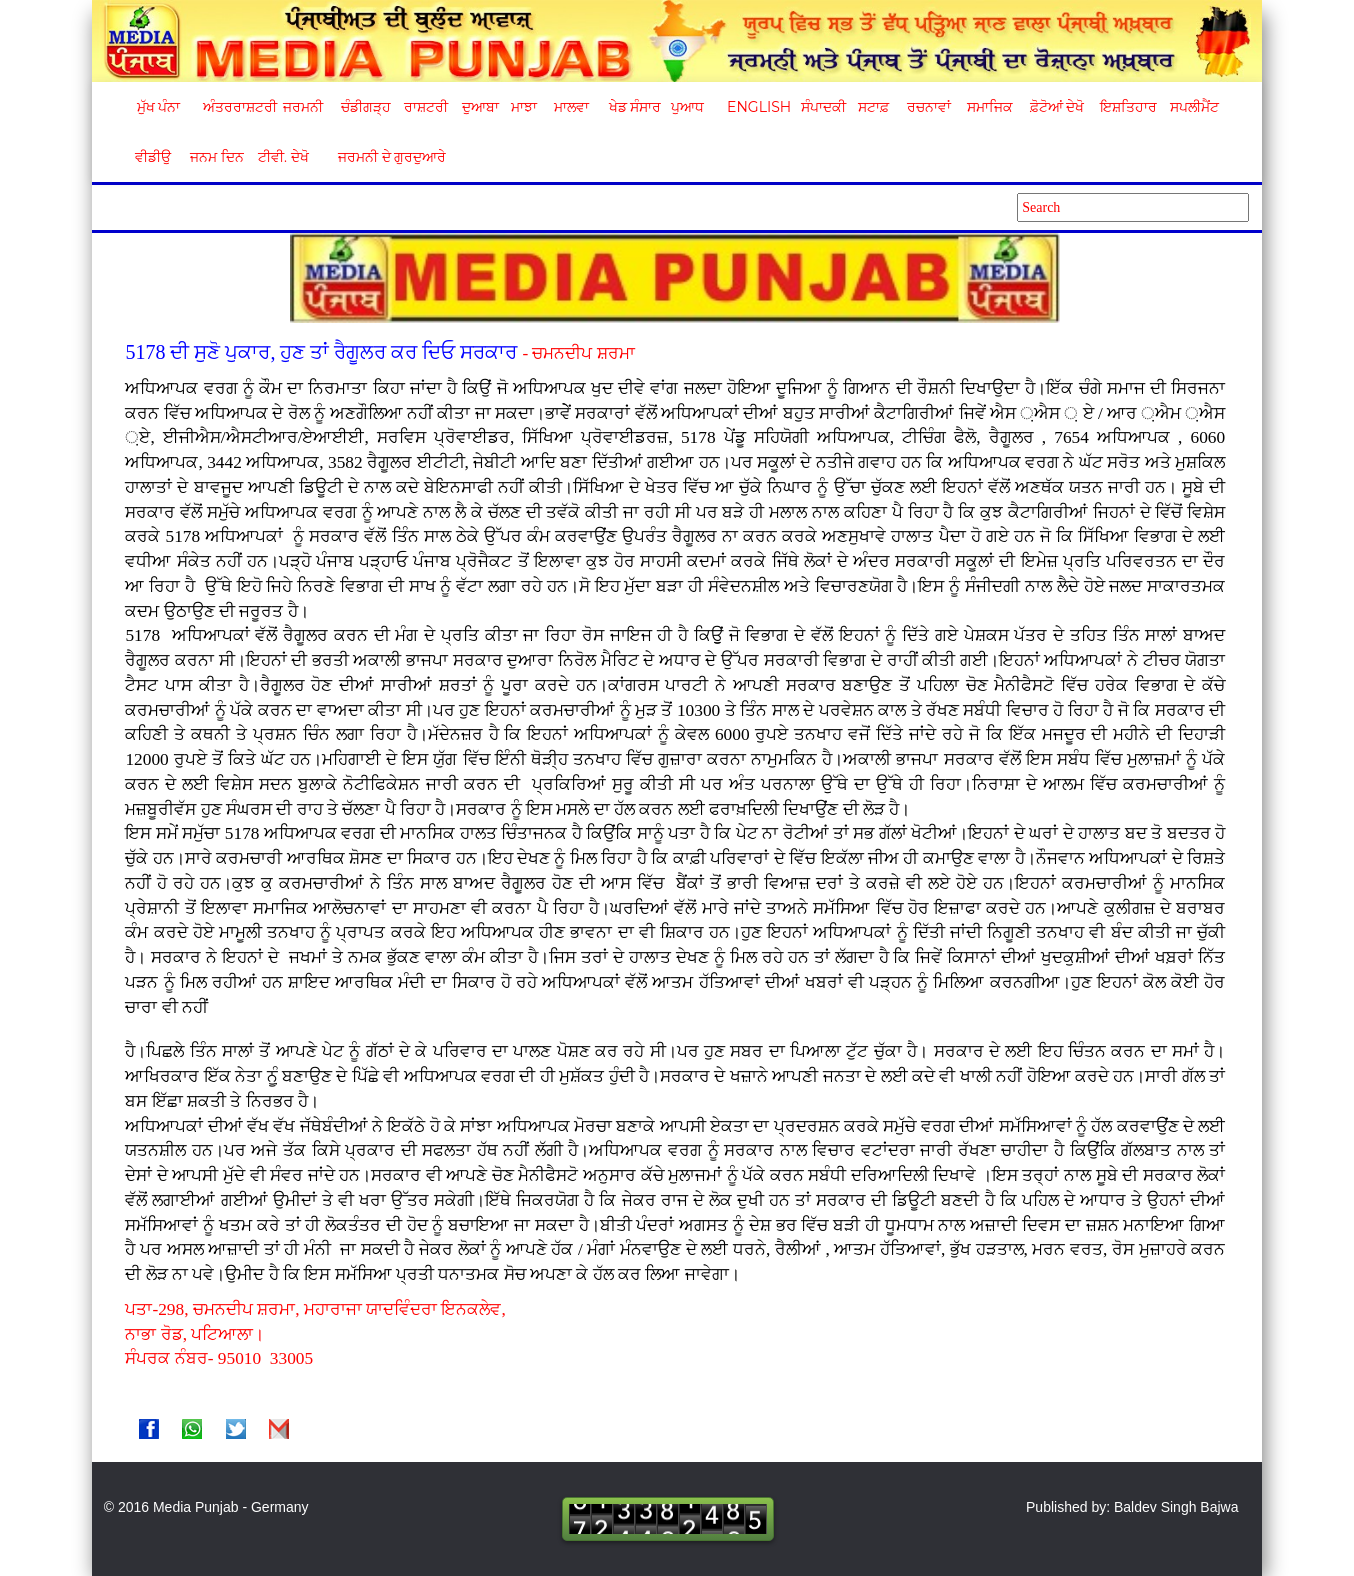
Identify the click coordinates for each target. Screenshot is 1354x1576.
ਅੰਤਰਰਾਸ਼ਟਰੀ (236, 107)
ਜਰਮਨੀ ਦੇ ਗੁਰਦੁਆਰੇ (384, 157)
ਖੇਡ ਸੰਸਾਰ (634, 107)
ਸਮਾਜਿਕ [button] (990, 107)
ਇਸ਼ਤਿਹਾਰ (1127, 107)
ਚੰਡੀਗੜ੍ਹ (365, 107)
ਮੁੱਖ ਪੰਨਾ (159, 107)
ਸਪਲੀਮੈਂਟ (1194, 107)
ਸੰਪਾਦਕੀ (823, 107)
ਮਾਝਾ (524, 107)
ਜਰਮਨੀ (303, 107)
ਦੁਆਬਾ (480, 107)
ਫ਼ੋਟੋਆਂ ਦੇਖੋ (1056, 107)
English (756, 107)
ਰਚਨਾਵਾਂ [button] (929, 107)
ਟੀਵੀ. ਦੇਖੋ (282, 157)
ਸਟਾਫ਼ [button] (873, 107)
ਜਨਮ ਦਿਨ (216, 157)
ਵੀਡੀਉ (153, 157)
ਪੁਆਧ (687, 107)
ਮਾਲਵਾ (571, 107)
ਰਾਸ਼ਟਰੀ (426, 107)
